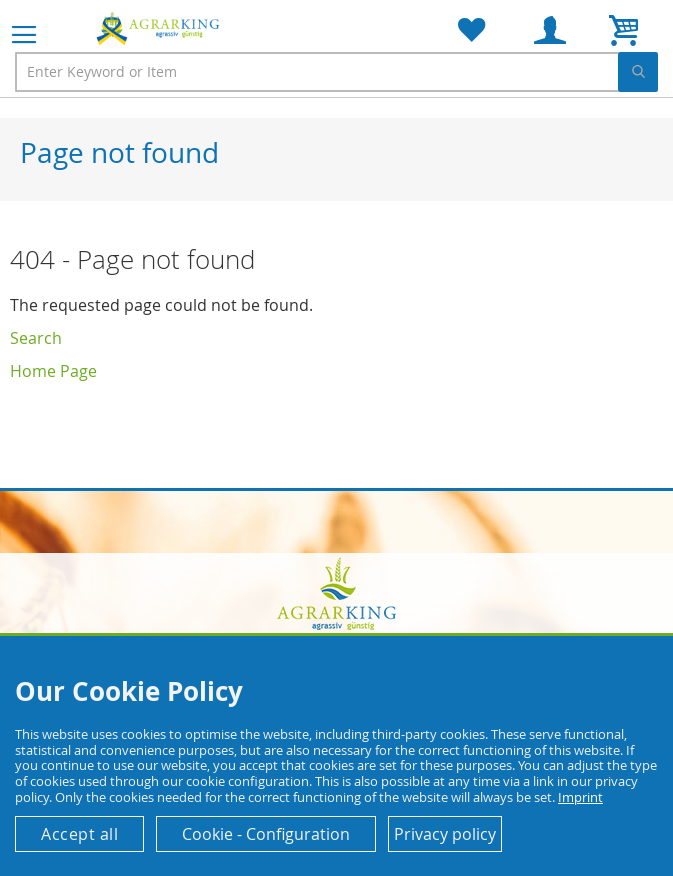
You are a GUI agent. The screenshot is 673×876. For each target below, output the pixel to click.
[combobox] (336, 72)
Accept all (79, 834)
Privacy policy (445, 834)
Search (36, 338)
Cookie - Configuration (266, 834)
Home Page (53, 371)
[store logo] (160, 28)
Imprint (580, 797)
